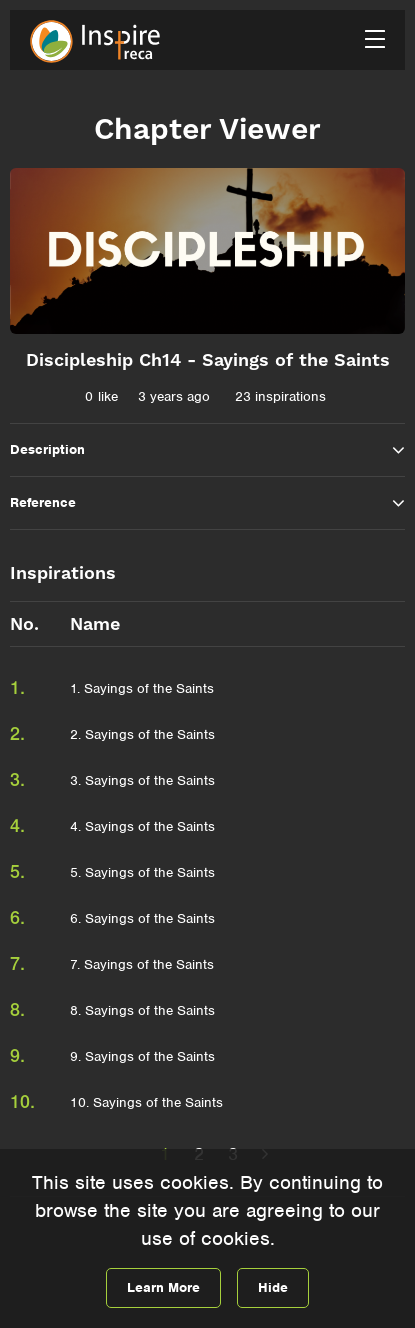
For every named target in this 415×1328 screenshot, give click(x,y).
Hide (273, 1287)
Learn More (163, 1287)
